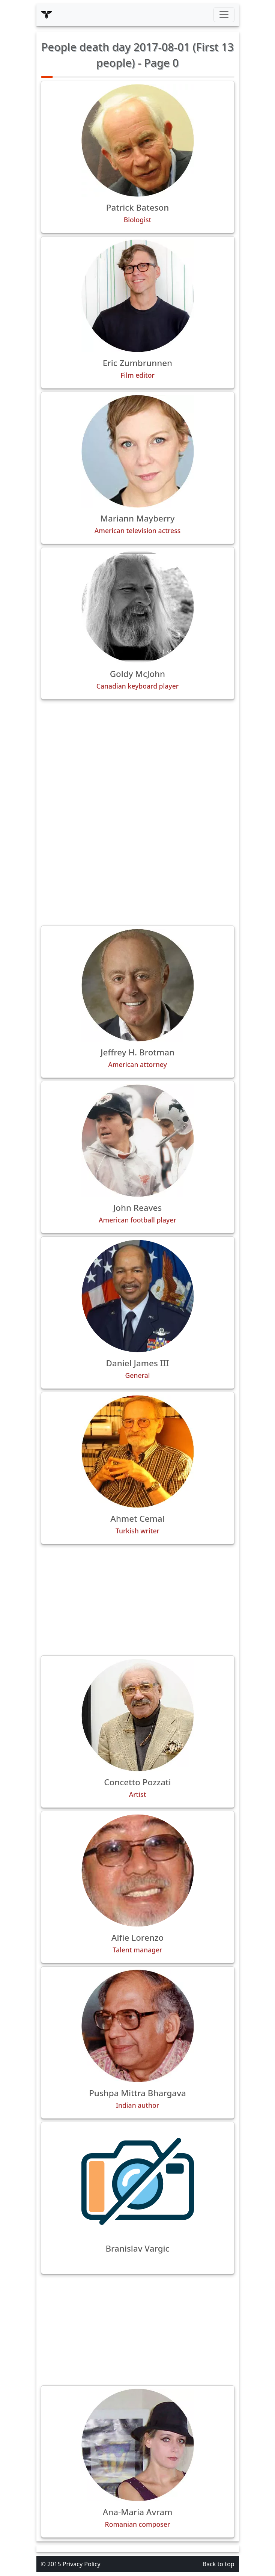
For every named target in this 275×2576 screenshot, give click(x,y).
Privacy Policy (82, 2564)
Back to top (218, 2564)
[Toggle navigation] (223, 14)
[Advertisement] (137, 758)
